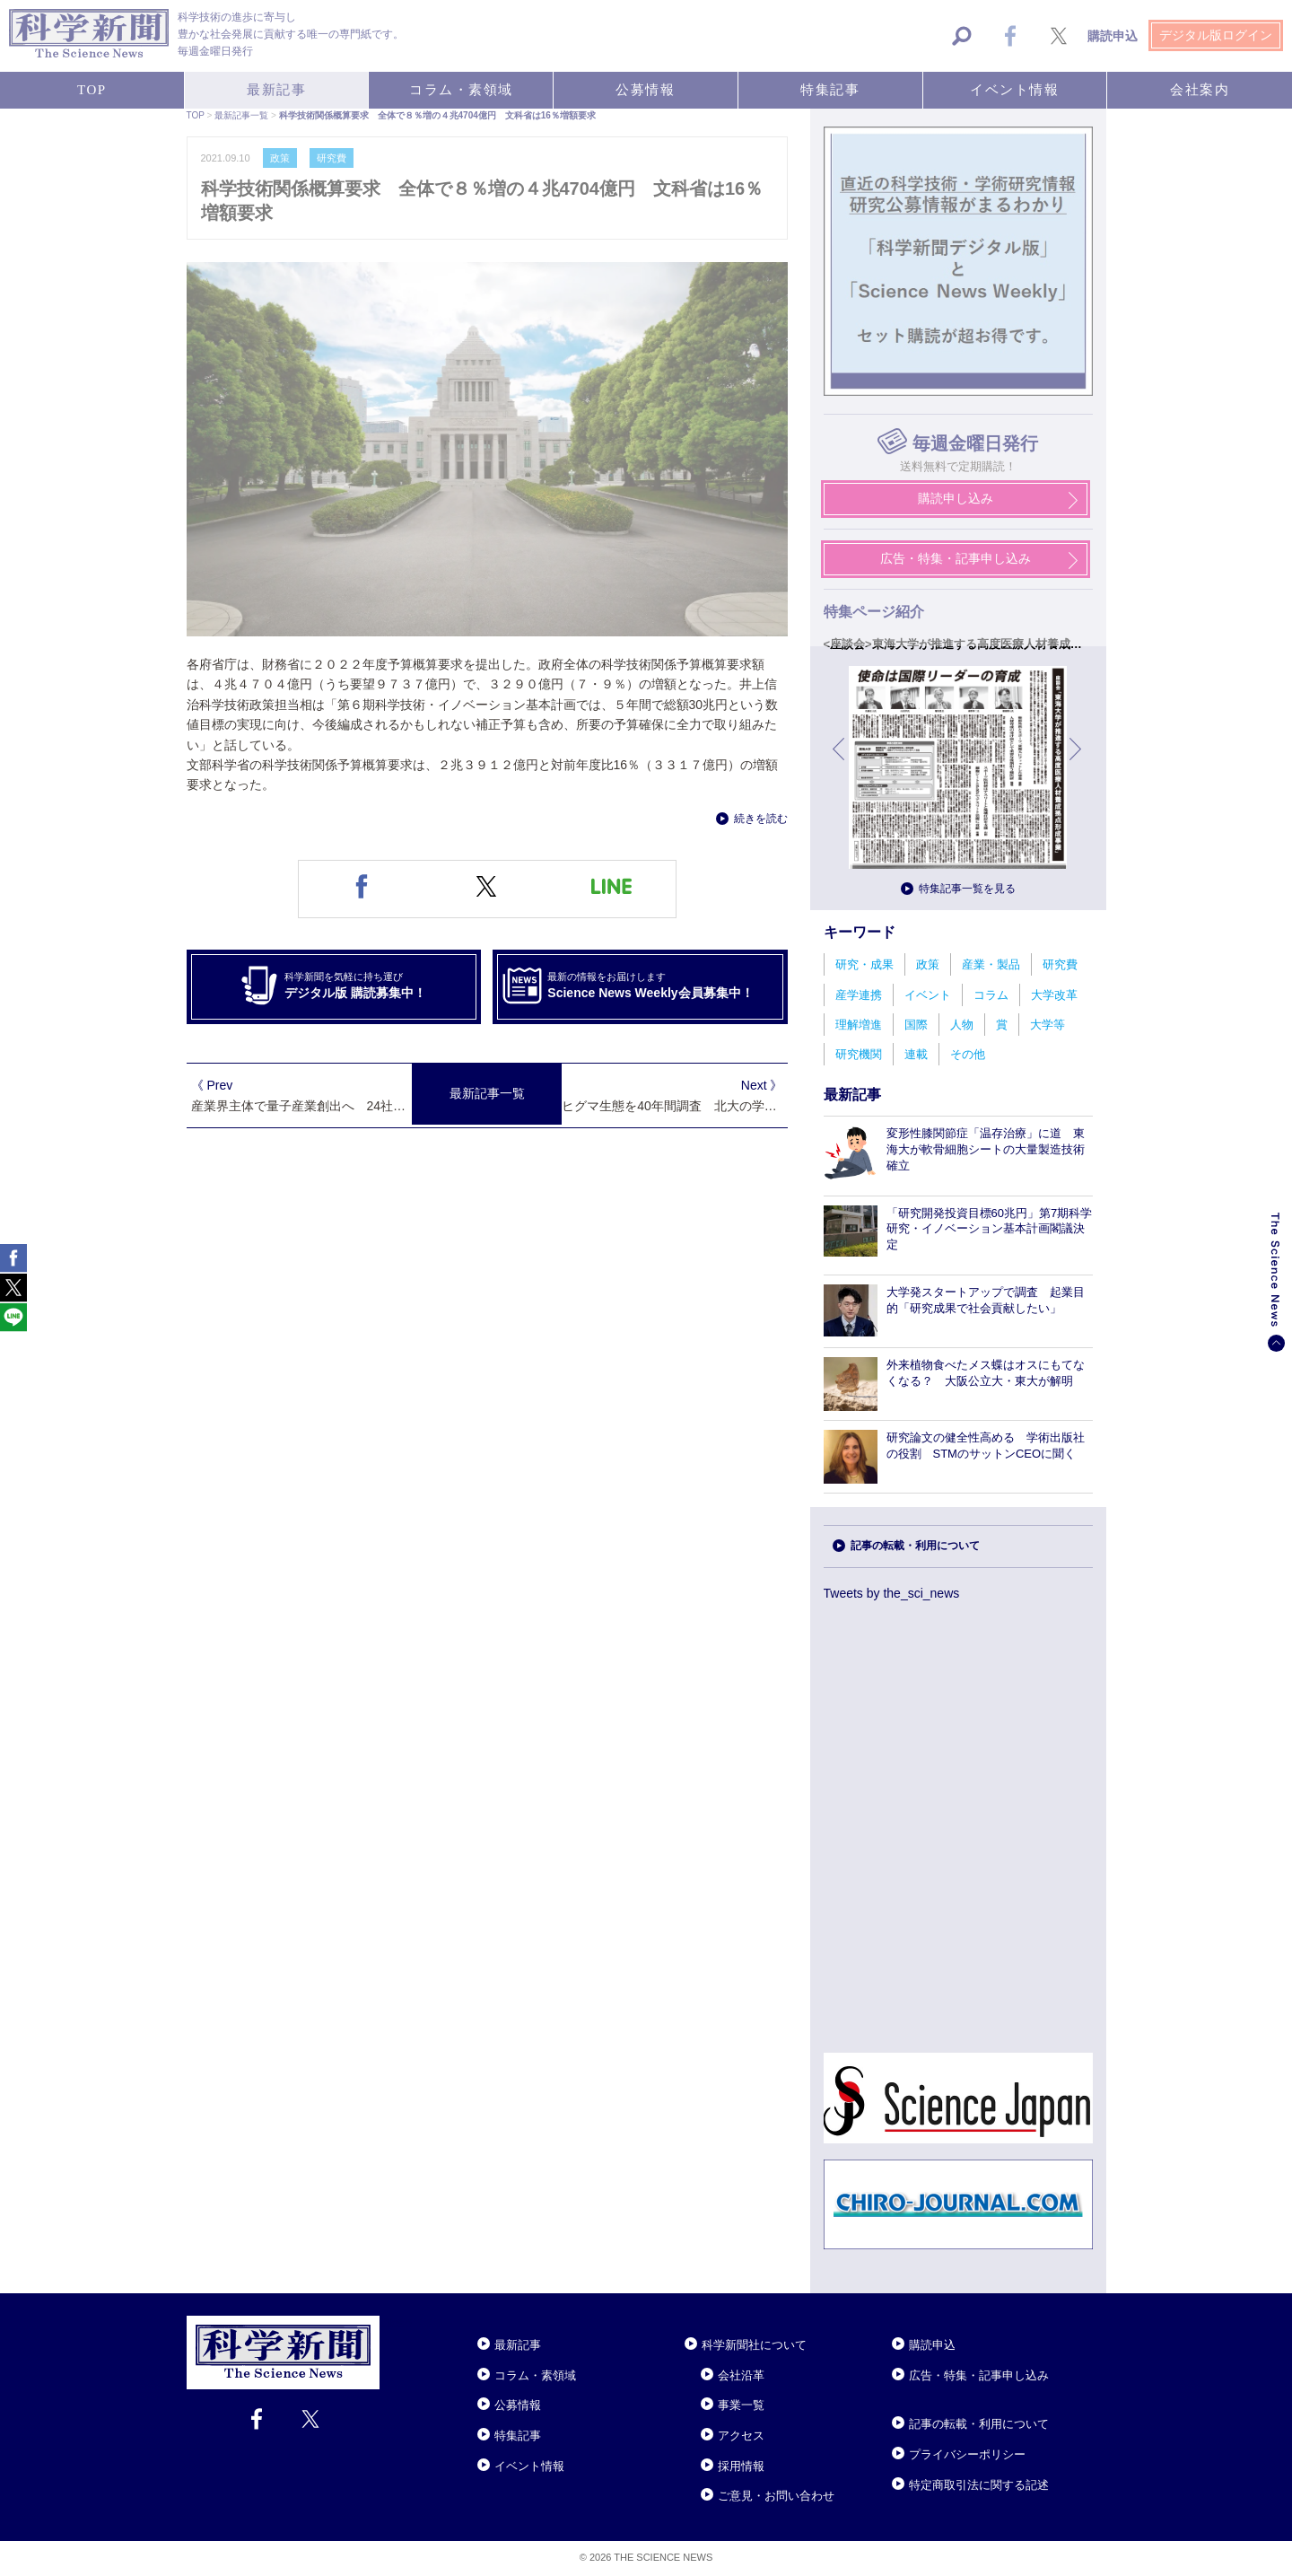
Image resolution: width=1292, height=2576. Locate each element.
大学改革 (1054, 995)
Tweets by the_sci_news (892, 1593)
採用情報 (741, 2466)
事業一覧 (741, 2405)
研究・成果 (864, 964)
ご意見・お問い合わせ (776, 2495)
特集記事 (517, 2435)
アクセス (741, 2435)
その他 (967, 1054)
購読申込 (932, 2345)
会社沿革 (741, 2375)
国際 (916, 1024)
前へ (840, 762)
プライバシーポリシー (967, 2454)
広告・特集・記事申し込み (979, 2375)
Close (396, 2323)
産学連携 (858, 995)
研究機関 (858, 1054)
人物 (961, 1024)
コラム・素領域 (535, 2375)
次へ (1076, 762)
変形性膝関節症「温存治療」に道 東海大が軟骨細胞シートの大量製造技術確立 (985, 1149)
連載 (916, 1054)
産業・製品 (991, 964)
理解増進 (858, 1024)
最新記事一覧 (487, 1093)
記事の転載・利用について (915, 1545)
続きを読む (761, 818)
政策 (927, 964)
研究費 (1060, 964)
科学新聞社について (754, 2345)
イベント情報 (529, 2466)
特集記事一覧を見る (967, 888)
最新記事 (517, 2345)
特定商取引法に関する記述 (979, 2485)
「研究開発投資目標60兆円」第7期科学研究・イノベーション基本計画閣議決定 (989, 1229)
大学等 (1047, 1024)
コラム (990, 995)
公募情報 (517, 2405)
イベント (927, 995)
